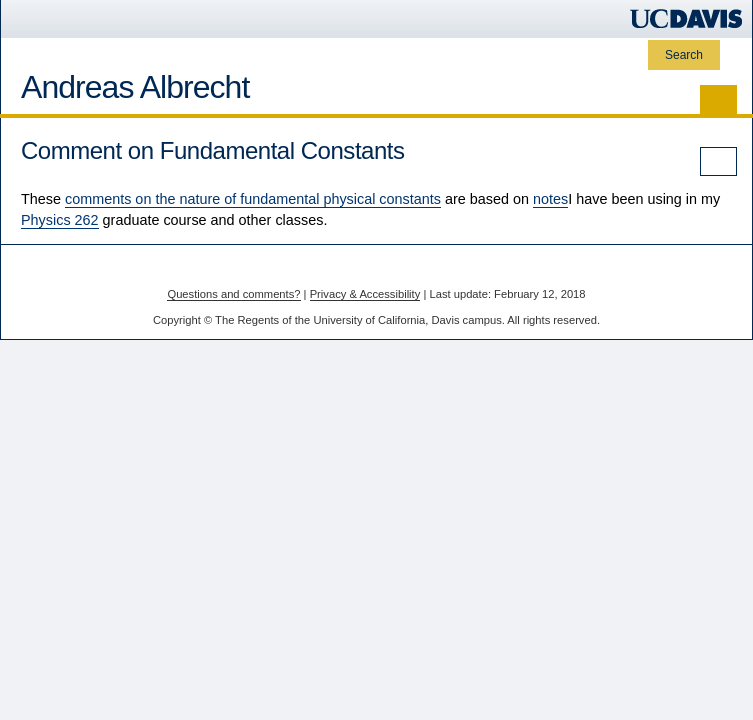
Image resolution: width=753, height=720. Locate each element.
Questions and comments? (233, 294)
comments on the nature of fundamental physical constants (253, 199)
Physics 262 (60, 220)
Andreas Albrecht (135, 87)
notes (550, 199)
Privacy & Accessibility (365, 294)
